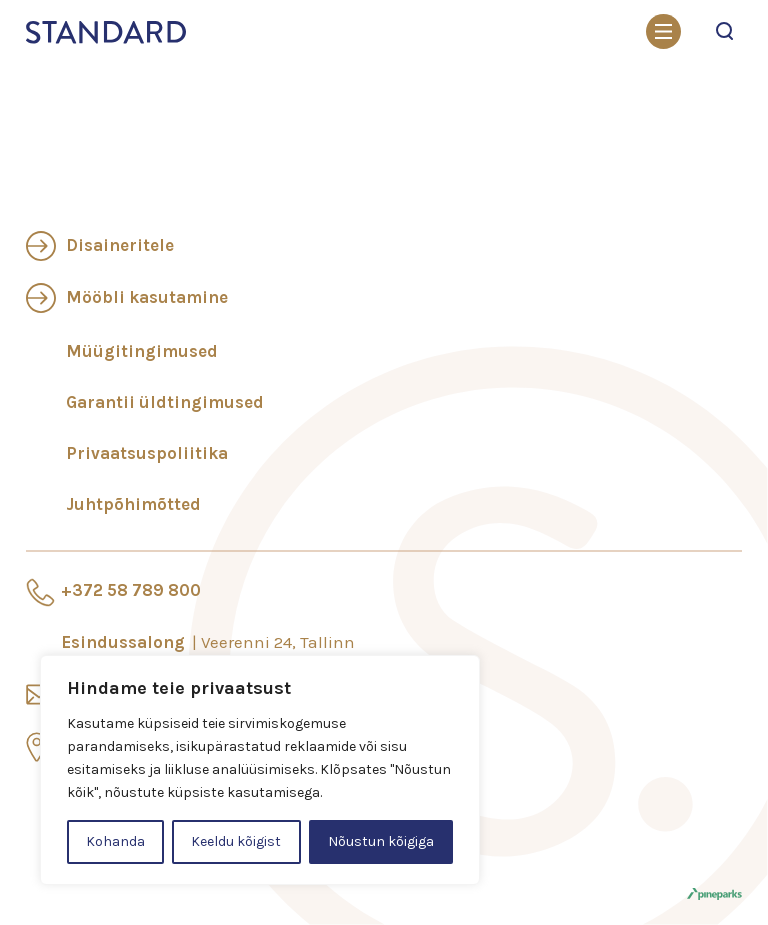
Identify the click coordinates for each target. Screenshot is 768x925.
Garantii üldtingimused (165, 402)
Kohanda (115, 841)
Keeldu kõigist (236, 841)
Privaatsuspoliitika (147, 453)
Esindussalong (208, 642)
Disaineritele (120, 245)
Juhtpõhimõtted (133, 504)
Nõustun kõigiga (381, 841)
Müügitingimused (142, 351)
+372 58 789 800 (131, 590)
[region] (260, 770)
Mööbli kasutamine (147, 297)
